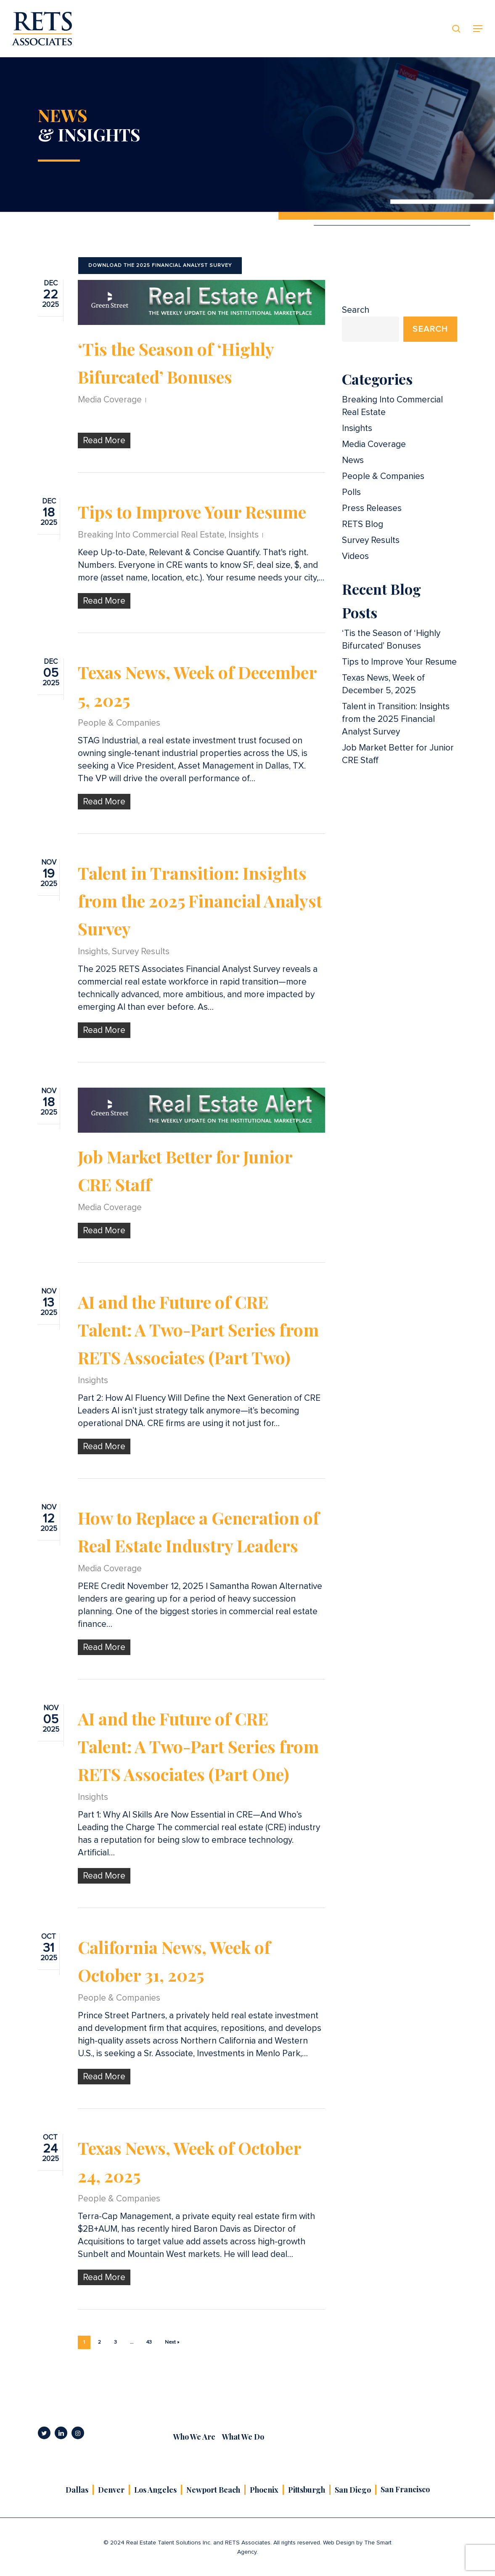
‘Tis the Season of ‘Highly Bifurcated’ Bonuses (391, 639)
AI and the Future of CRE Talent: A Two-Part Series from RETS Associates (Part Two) (198, 1329)
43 (149, 2342)
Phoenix (264, 2490)
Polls (351, 492)
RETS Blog (362, 524)
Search (355, 310)
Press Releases (372, 508)
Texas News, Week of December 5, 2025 (383, 684)
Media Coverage (110, 399)
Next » (172, 2342)
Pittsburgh (306, 2490)
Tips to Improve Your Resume (192, 511)
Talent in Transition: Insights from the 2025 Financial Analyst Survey (200, 900)
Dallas (77, 2490)
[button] (478, 28)
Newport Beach (213, 2490)
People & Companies (119, 723)
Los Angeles (155, 2490)
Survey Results (140, 951)
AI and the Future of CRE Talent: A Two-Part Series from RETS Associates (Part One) (198, 1746)
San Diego (353, 2490)
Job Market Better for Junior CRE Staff (398, 754)
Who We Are (194, 2437)
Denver (111, 2490)
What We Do (243, 2437)
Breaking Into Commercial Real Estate (151, 534)
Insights (243, 534)
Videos (355, 556)
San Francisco (405, 2489)
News (353, 460)
